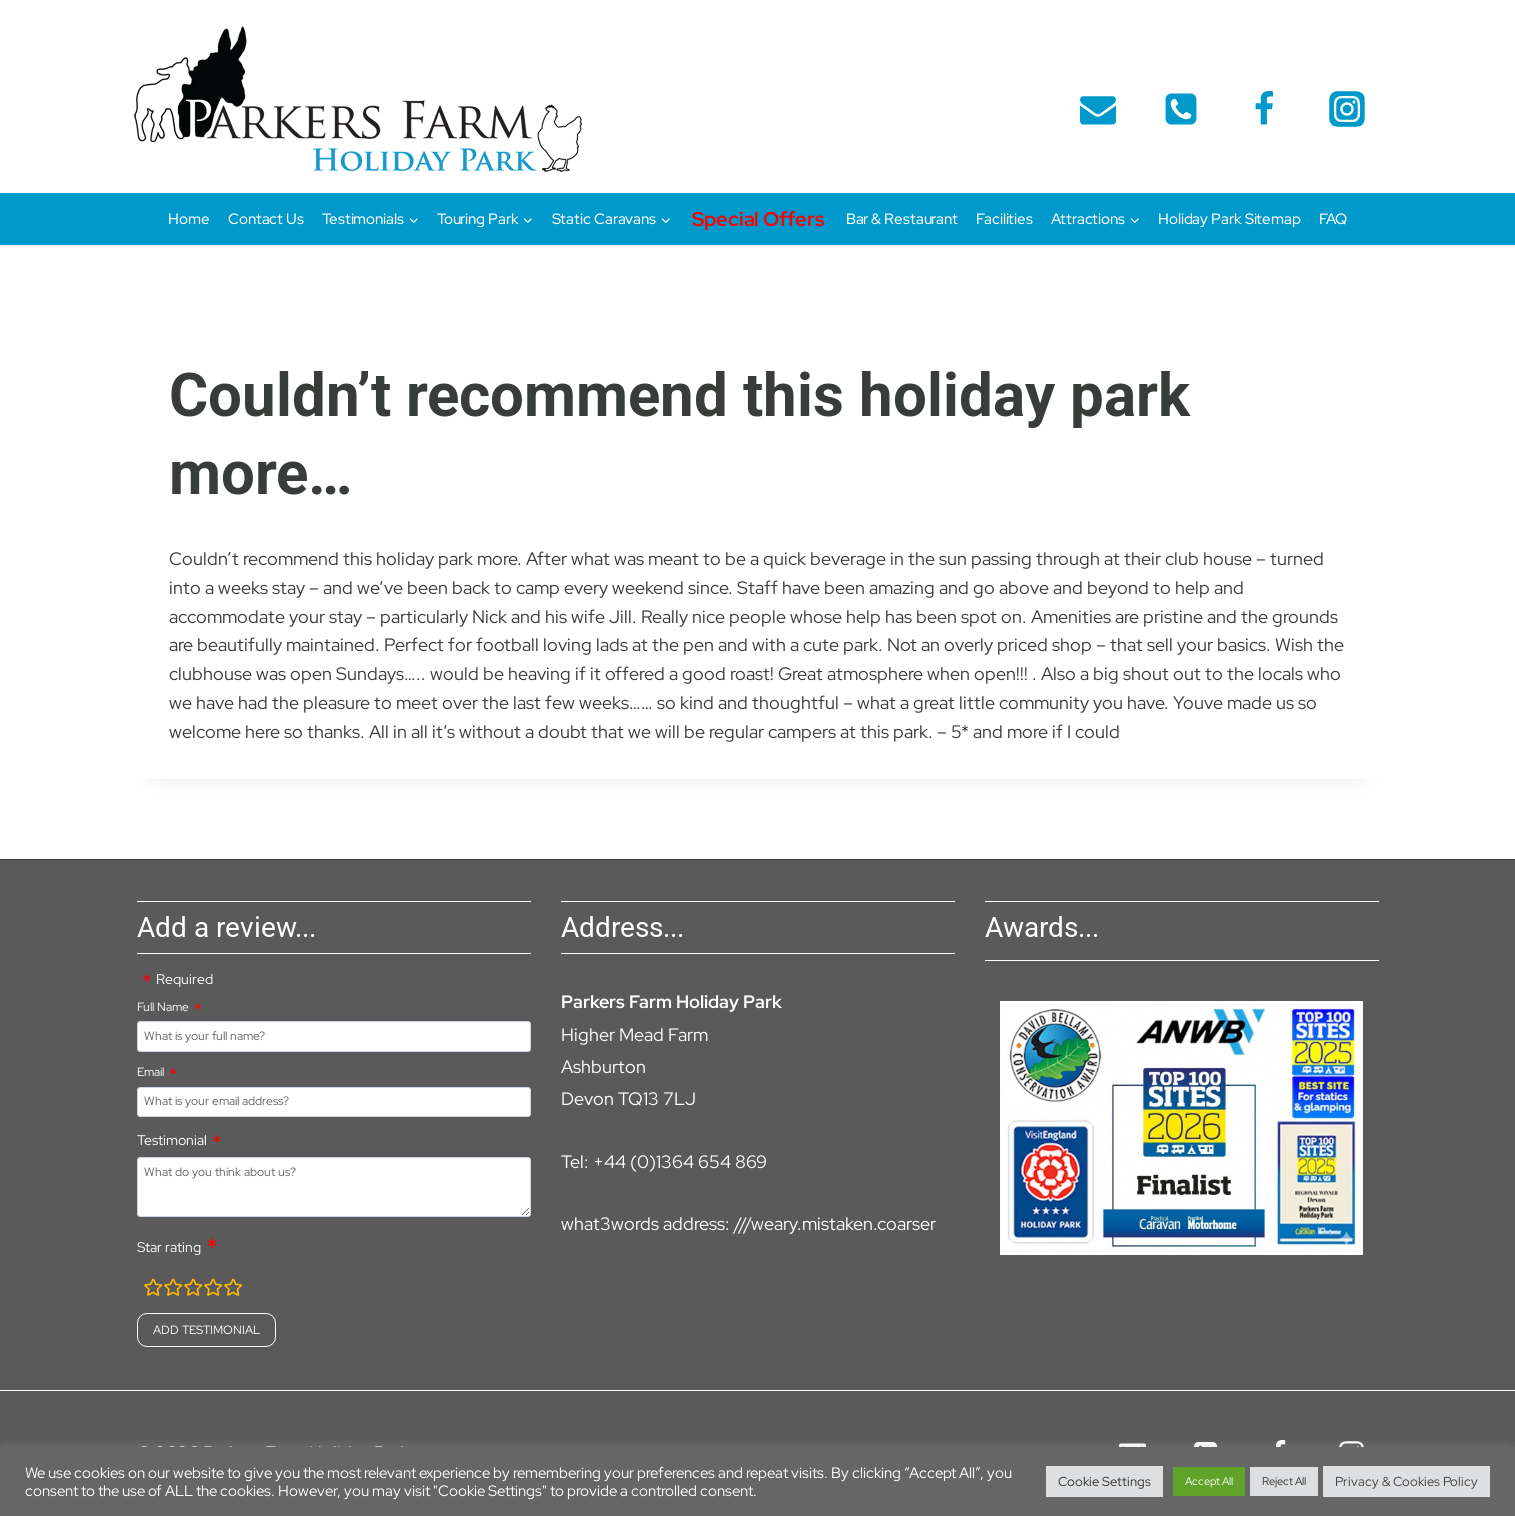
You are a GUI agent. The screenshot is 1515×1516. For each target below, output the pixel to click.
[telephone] (1181, 109)
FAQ (1333, 219)
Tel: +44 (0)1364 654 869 (664, 1161)
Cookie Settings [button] (1104, 1481)
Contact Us (266, 219)
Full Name (163, 1007)
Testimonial (172, 1140)
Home (189, 219)
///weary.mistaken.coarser (835, 1223)
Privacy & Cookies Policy (1406, 1481)
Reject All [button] (1284, 1481)
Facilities (1004, 219)
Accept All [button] (1209, 1481)
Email (150, 1072)
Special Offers (758, 219)
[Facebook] (1264, 109)
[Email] (1098, 109)
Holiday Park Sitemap (1229, 219)
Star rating (169, 1247)
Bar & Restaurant (902, 219)
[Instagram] (1347, 109)
